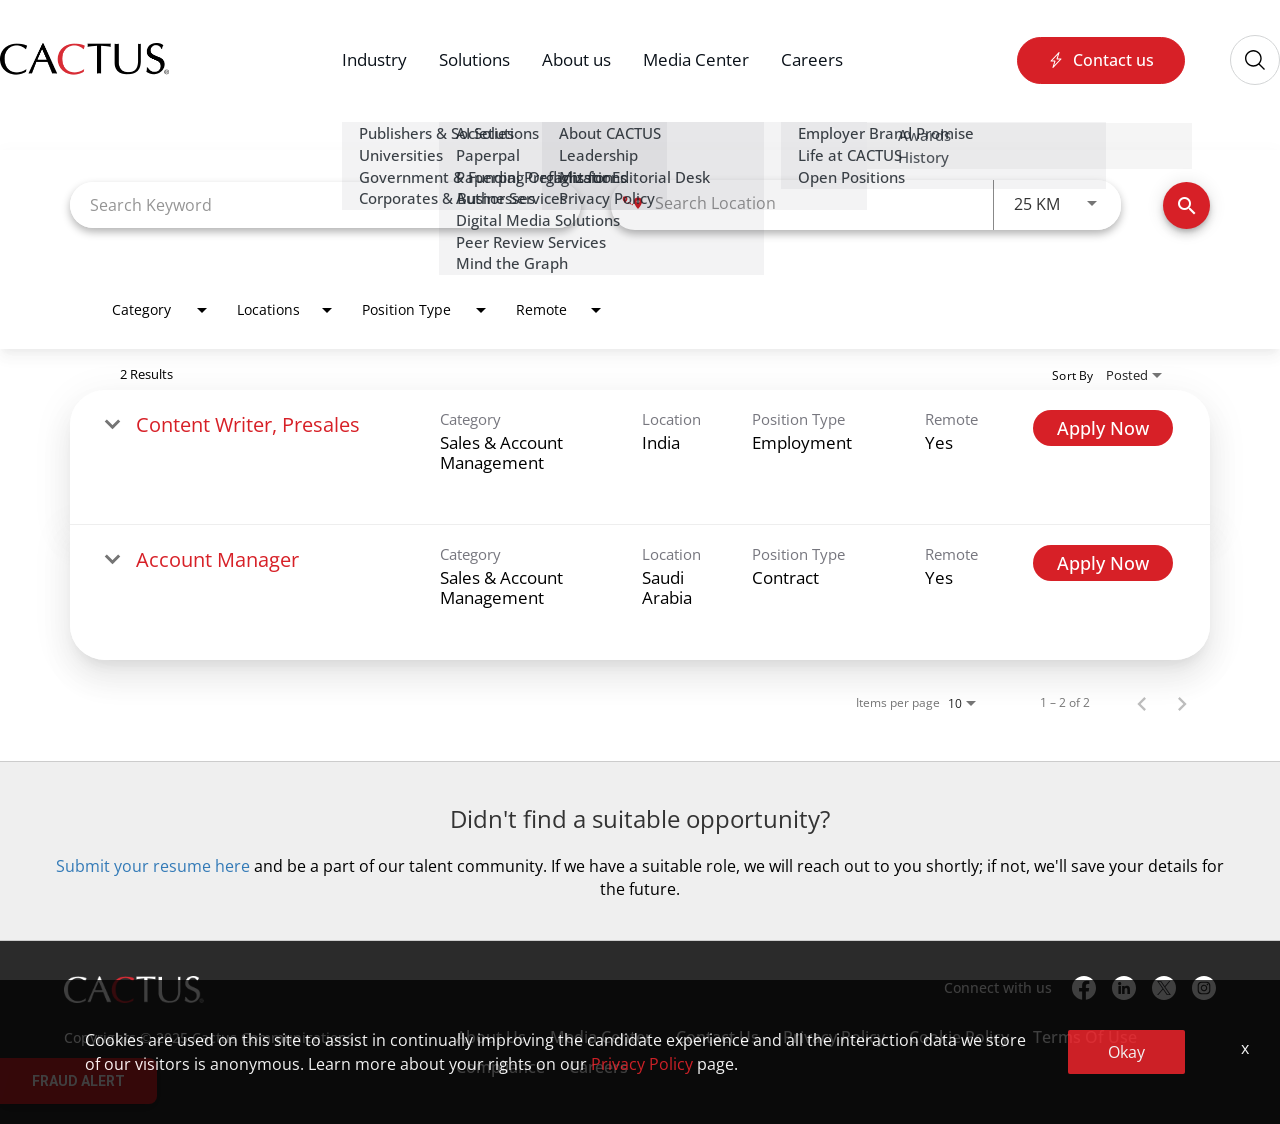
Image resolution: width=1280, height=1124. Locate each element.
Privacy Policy (834, 1037)
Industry (374, 59)
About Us (491, 1037)
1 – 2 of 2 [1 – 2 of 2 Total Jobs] (1065, 703)
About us (576, 59)
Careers (812, 59)
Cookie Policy (959, 1037)
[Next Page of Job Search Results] (1182, 703)
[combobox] (325, 204)
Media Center (696, 59)
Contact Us (717, 1037)
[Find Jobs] (1186, 205)
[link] (640, 457)
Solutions (474, 59)
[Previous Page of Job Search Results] (1142, 703)
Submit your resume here (153, 866)
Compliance (500, 1067)
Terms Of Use (1085, 1037)
